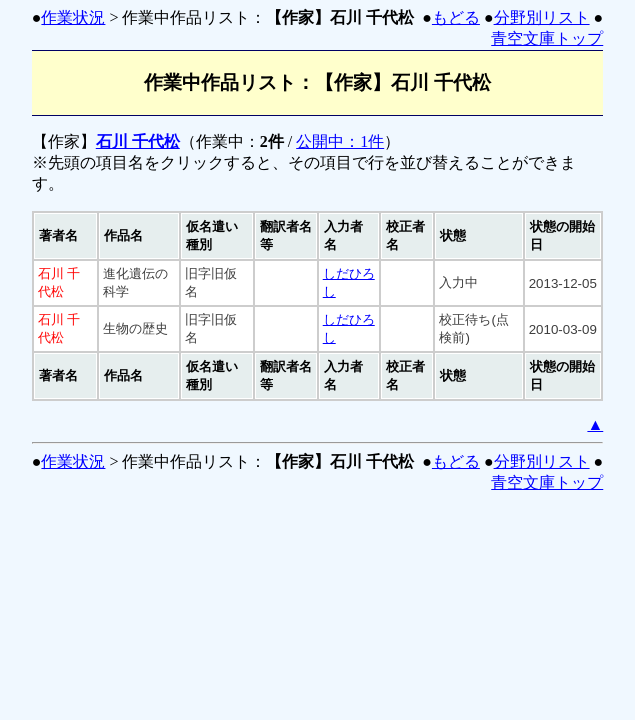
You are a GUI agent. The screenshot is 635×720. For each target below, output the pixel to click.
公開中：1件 (340, 141)
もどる (456, 17)
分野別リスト (542, 17)
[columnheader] (65, 236)
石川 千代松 (138, 141)
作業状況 (73, 17)
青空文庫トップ (547, 38)
